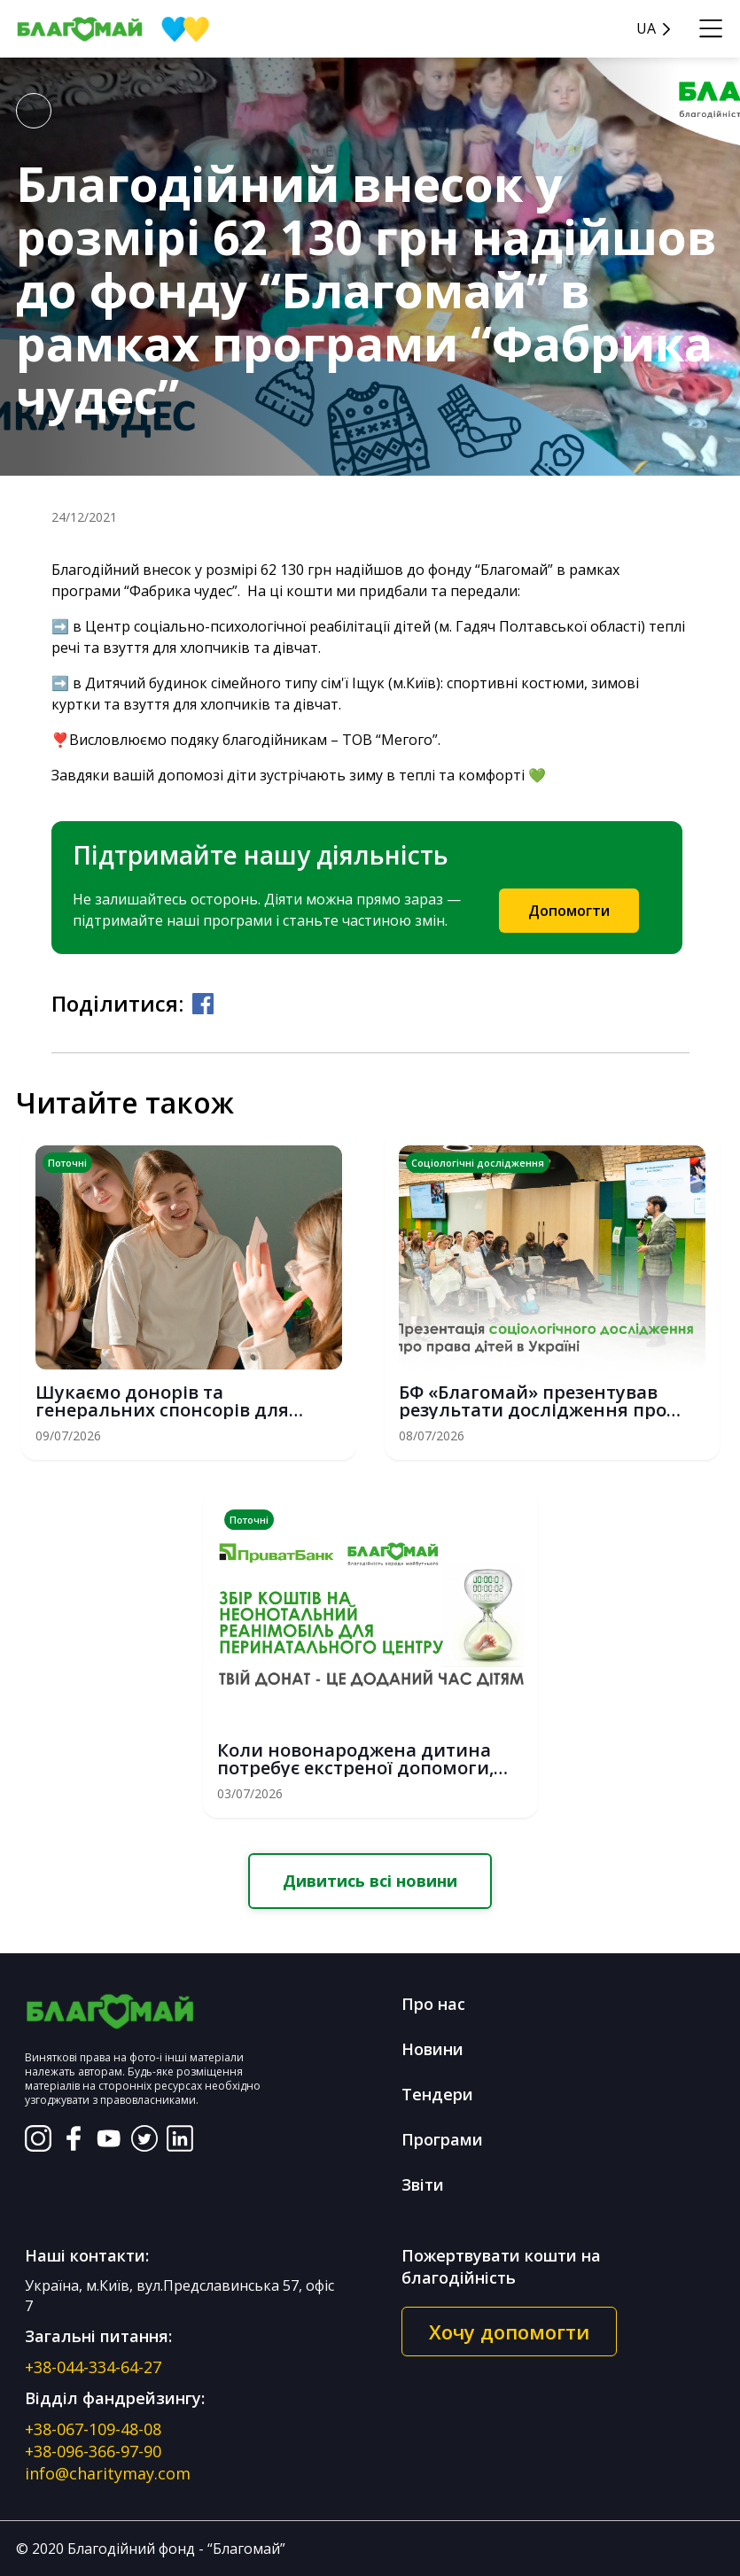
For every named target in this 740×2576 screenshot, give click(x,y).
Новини (432, 2049)
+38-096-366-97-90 (93, 2451)
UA (646, 28)
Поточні (67, 1162)
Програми (442, 2139)
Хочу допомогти (509, 2331)
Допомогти (569, 910)
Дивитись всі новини (370, 1880)
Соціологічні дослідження (477, 1162)
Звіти (422, 2184)
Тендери (437, 2094)
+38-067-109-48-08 (93, 2429)
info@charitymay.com (108, 2473)
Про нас (433, 2003)
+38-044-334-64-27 (93, 2367)
